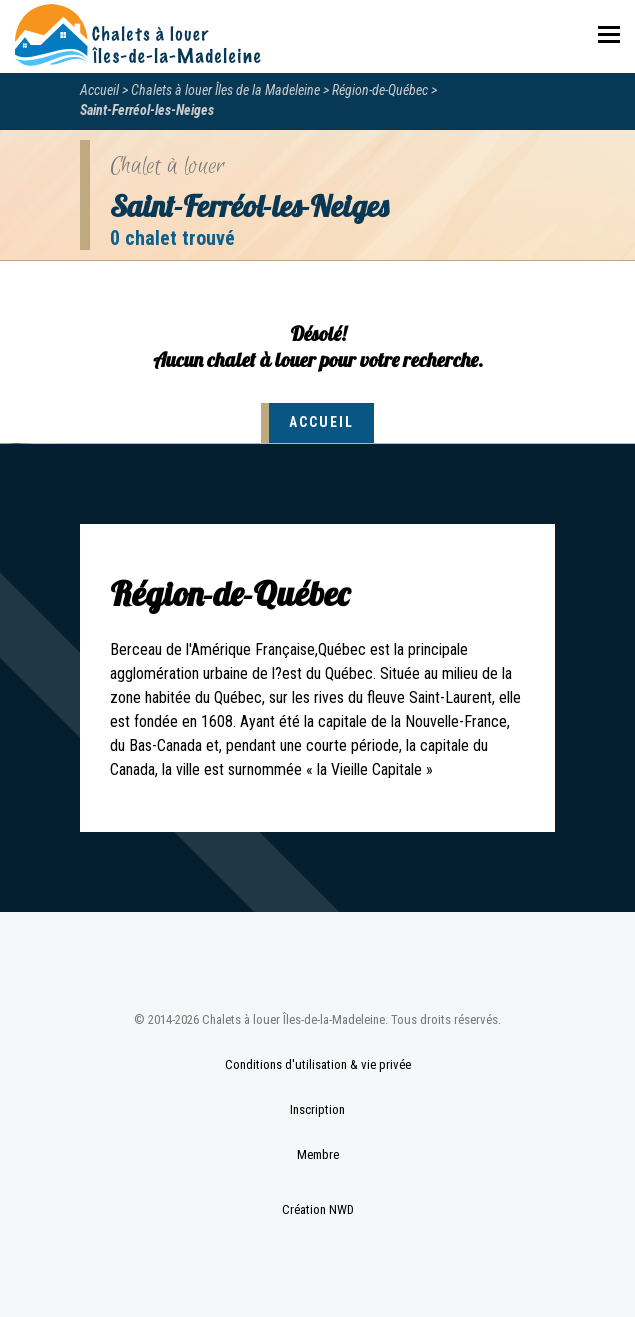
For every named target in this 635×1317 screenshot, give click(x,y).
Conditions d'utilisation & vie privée (318, 1064)
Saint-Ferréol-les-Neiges (147, 110)
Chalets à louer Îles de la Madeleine (225, 90)
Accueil (99, 90)
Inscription (317, 1109)
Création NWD (318, 1209)
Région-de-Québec (380, 90)
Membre (318, 1154)
